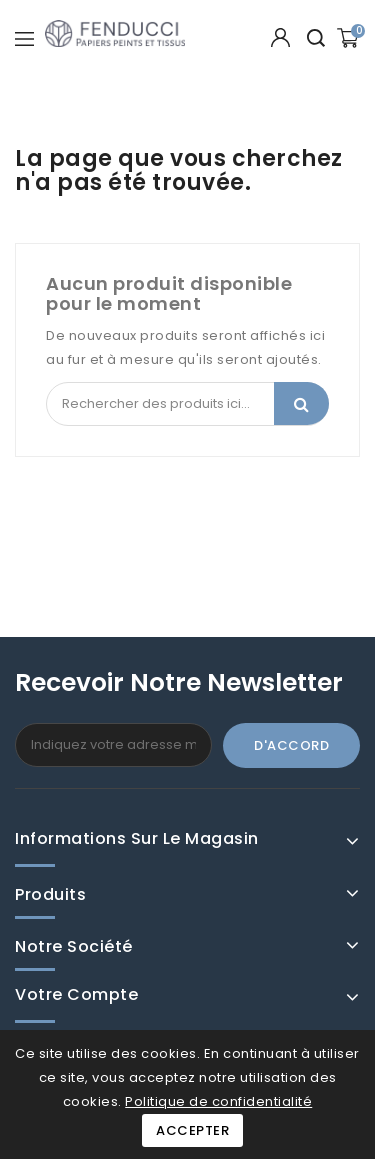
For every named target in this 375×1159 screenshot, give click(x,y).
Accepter (192, 1130)
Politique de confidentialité (218, 1101)
